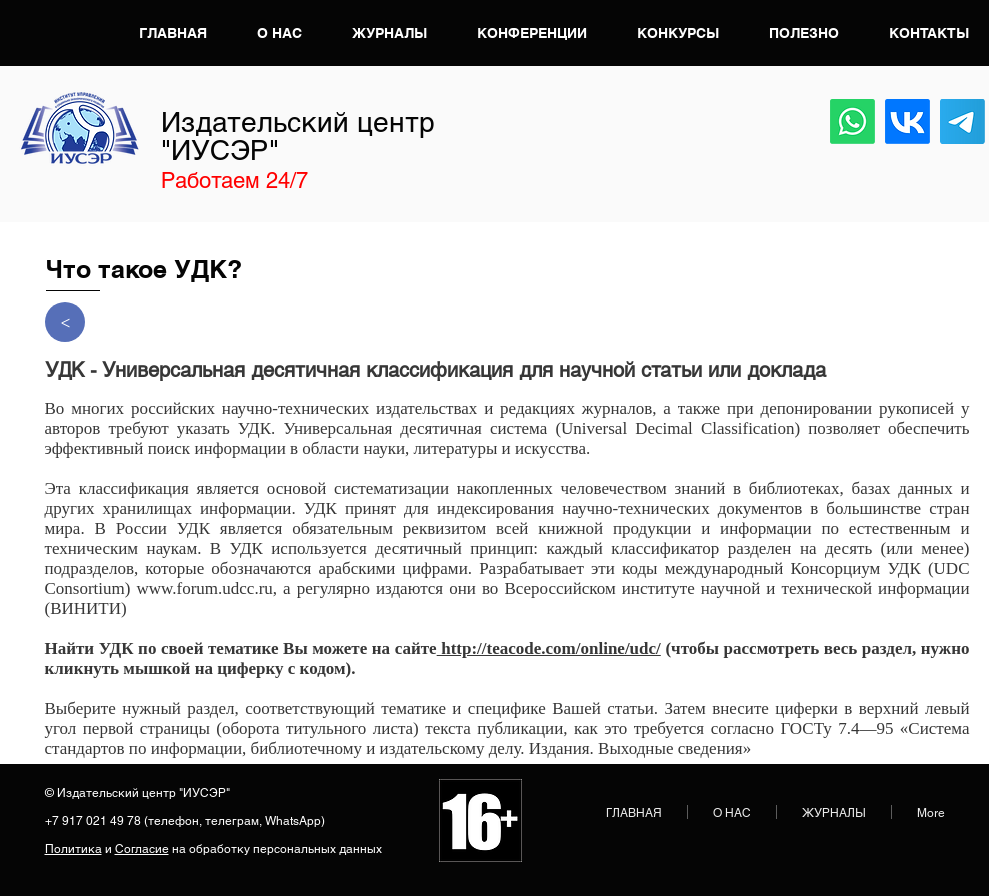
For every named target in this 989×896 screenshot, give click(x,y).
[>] (65, 322)
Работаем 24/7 (234, 180)
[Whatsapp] (852, 121)
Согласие (142, 849)
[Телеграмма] (962, 121)
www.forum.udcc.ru (205, 588)
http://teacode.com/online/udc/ (549, 648)
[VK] (907, 121)
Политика (73, 849)
